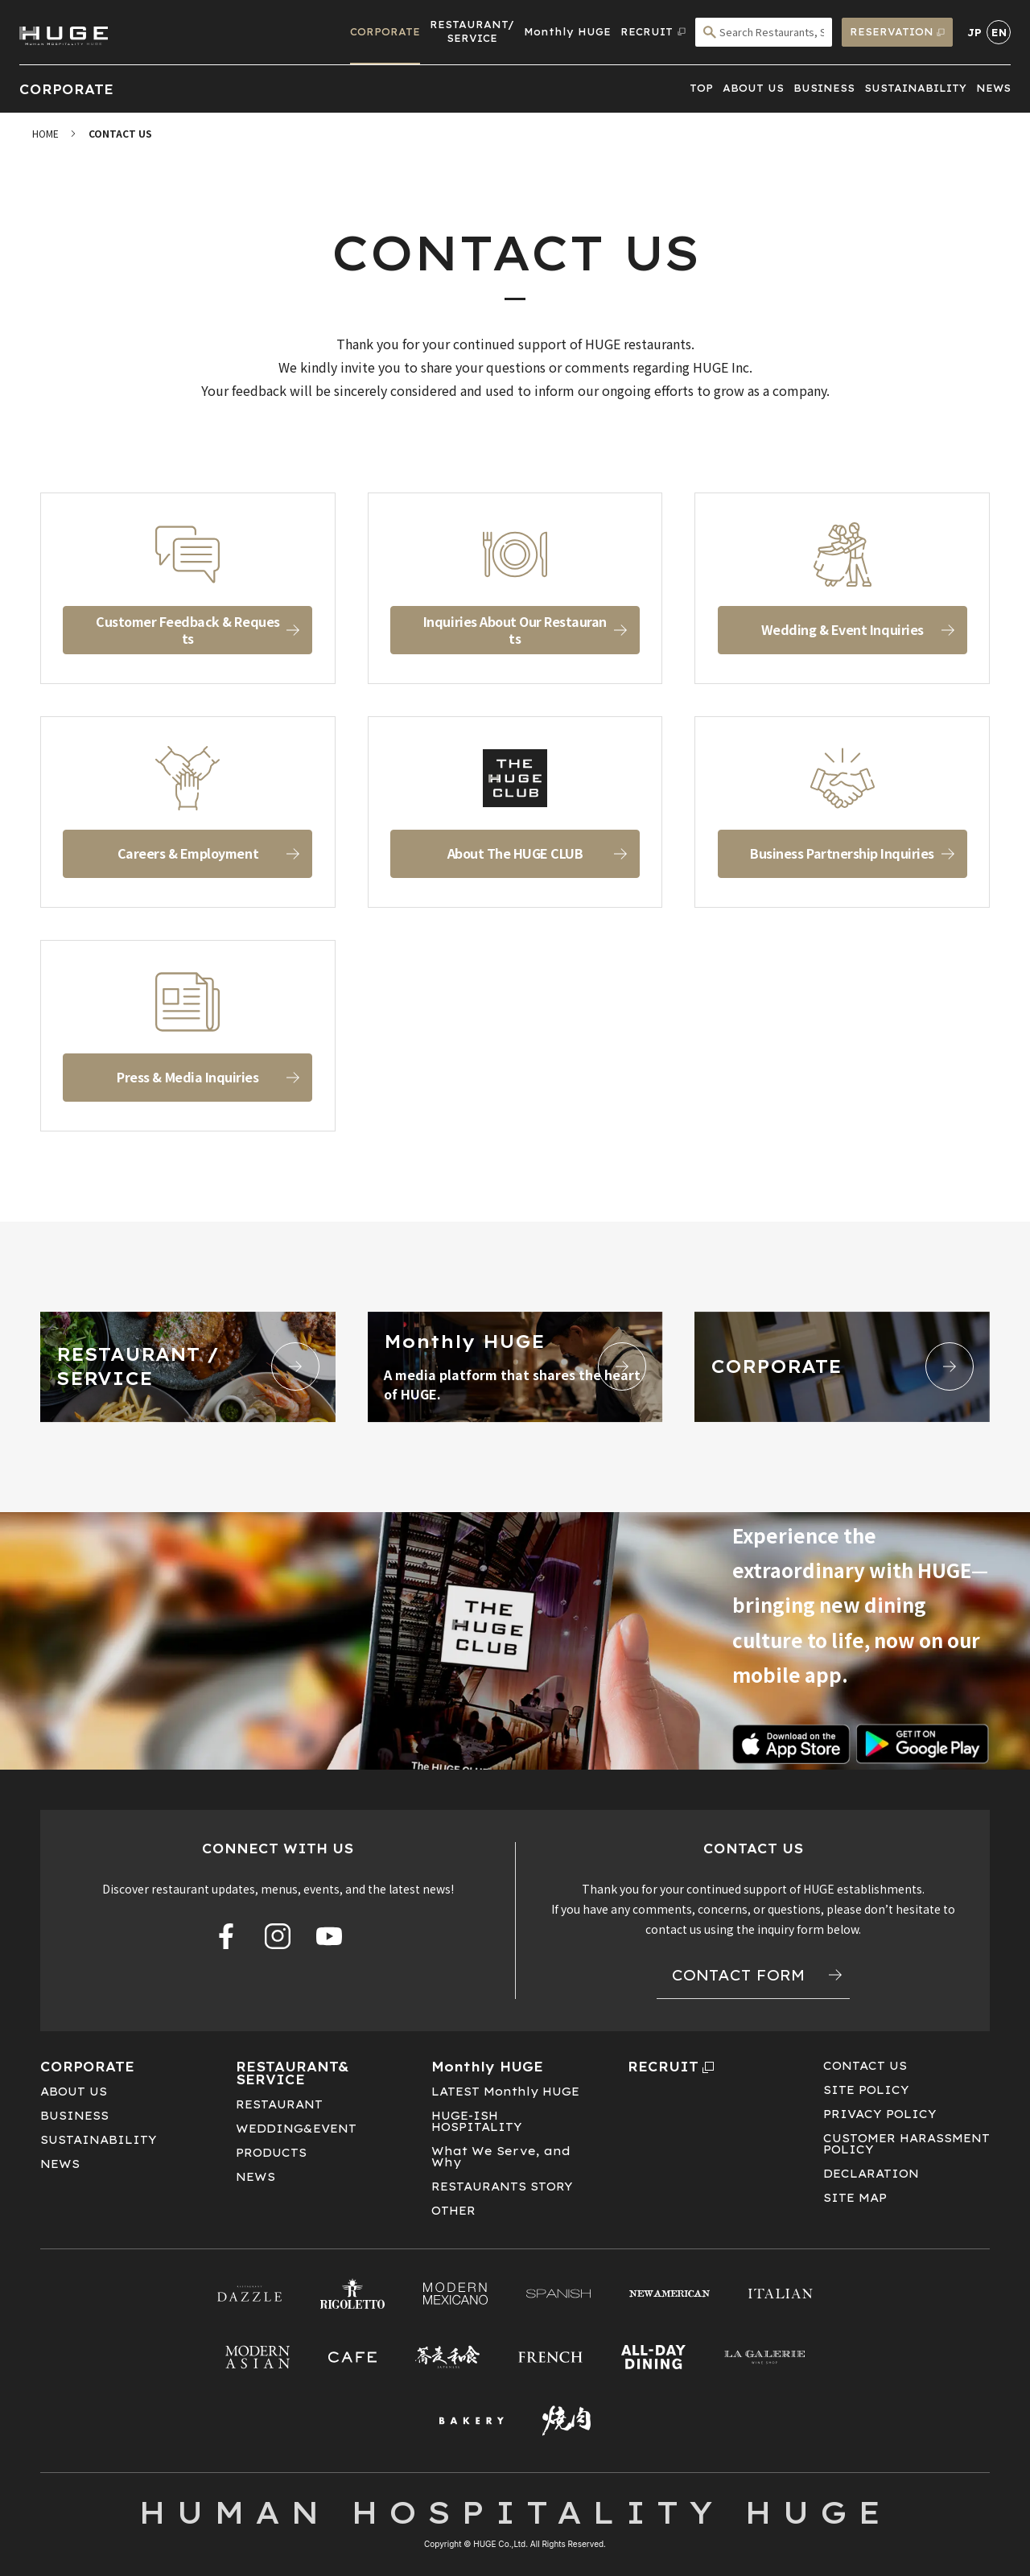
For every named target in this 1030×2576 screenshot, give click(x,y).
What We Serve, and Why (501, 2157)
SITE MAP (855, 2198)
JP (974, 33)
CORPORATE (385, 32)
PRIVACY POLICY (880, 2114)
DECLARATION (871, 2173)
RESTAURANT (279, 2104)
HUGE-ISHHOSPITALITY (476, 2121)
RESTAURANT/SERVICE (472, 31)
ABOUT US (753, 88)
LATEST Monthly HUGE (505, 2091)
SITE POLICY (866, 2090)
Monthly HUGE (567, 32)
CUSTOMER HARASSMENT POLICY (906, 2144)
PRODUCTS (271, 2152)
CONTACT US (865, 2066)
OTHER (453, 2210)
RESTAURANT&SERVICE (292, 2073)
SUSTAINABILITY (915, 88)
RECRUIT (671, 2067)
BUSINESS (824, 88)
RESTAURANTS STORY (502, 2186)
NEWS (993, 88)
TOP (701, 88)
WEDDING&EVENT (296, 2128)
